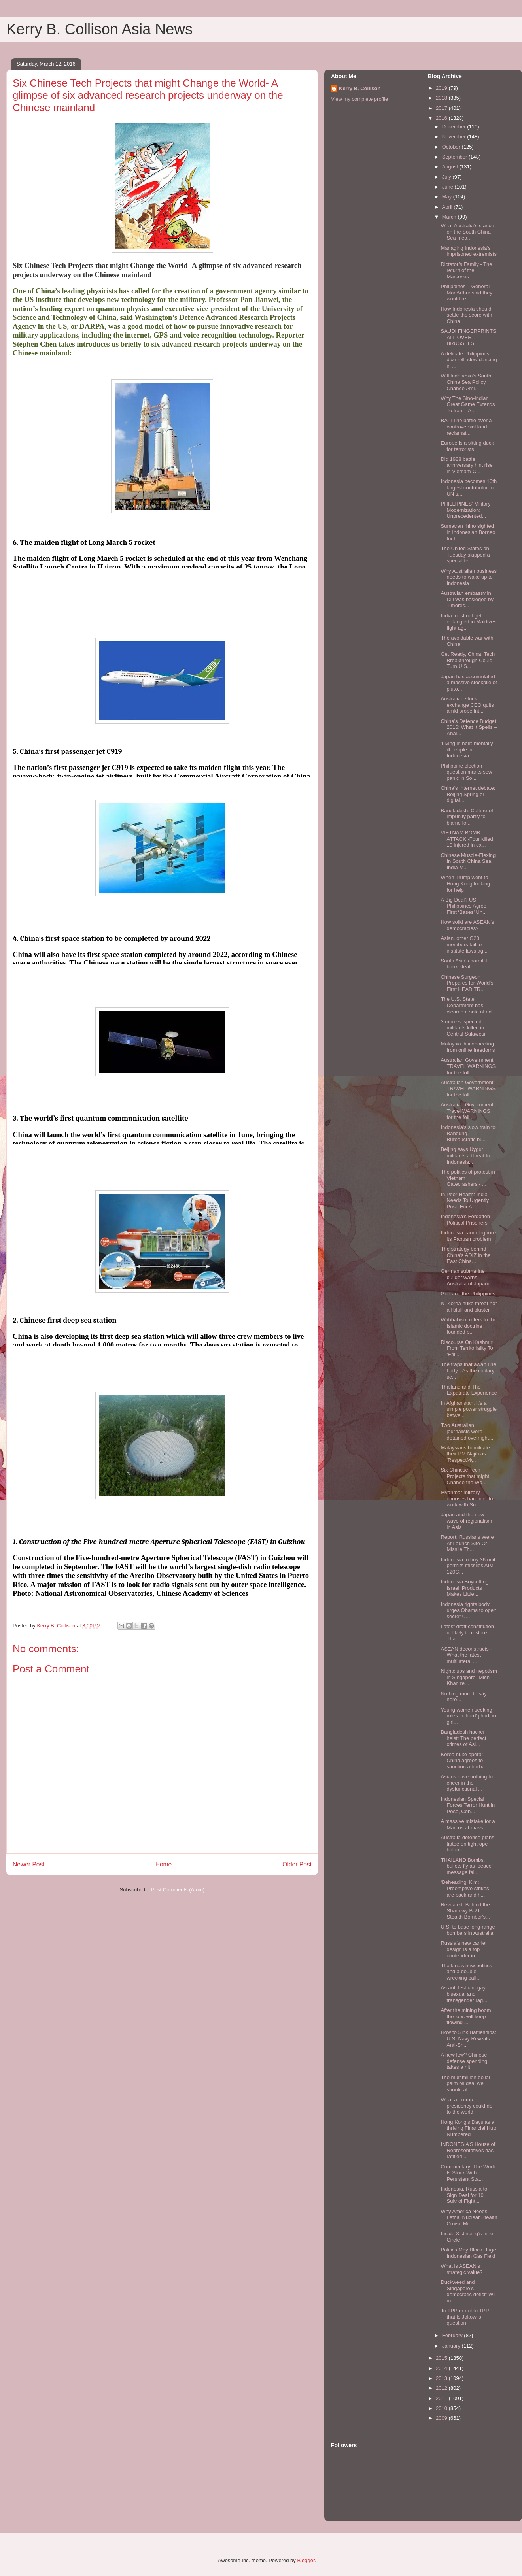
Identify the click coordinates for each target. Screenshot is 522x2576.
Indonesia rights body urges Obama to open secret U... (468, 1610)
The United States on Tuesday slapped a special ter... (465, 554)
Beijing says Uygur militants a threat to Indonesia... (465, 1155)
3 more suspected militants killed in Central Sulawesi (463, 1028)
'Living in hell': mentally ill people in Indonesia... (467, 749)
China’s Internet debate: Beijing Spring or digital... (468, 794)
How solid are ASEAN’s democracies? (467, 925)
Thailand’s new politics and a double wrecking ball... (466, 1972)
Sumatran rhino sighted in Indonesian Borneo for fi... (468, 532)
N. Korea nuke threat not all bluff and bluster (469, 1306)
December (454, 127)
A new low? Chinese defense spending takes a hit (464, 2061)
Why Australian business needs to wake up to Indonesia (469, 577)
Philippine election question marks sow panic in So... (466, 772)
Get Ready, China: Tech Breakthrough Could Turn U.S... (468, 660)
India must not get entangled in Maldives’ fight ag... (469, 622)
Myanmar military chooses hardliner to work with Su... (467, 1498)
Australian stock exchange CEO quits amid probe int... (467, 705)
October (452, 147)
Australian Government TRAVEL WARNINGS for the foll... (468, 1066)
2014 (442, 2368)
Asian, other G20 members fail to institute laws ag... (464, 944)
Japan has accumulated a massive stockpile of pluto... (469, 683)
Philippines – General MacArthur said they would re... (466, 292)
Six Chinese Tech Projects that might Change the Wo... (465, 1476)
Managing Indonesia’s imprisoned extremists (468, 251)
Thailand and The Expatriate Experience (469, 1390)
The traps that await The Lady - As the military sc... (468, 1370)
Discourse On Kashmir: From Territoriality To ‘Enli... (467, 1348)
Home (163, 1864)
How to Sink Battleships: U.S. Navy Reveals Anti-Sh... (468, 2038)
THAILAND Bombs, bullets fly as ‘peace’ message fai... (466, 1866)
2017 (442, 108)
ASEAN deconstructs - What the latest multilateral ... (466, 1655)
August (451, 167)
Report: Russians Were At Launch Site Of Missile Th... (467, 1543)
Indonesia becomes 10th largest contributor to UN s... (469, 487)
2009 (442, 2418)
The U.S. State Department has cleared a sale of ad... (468, 1005)
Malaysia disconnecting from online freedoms (468, 1047)
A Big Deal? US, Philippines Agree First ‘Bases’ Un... (463, 906)
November (454, 137)
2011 (442, 2398)
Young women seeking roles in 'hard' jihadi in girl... (468, 1716)
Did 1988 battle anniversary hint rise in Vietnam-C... (466, 465)
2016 (442, 118)
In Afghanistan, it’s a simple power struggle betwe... (468, 1409)
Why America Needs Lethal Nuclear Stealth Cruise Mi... (469, 2217)
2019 (442, 88)
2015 (442, 2358)
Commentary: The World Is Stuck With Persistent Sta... (468, 2173)
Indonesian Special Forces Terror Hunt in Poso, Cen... (468, 1805)
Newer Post (29, 1864)
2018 (442, 98)
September (455, 157)
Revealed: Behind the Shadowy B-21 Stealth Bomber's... (465, 1911)
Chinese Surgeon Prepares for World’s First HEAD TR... (467, 983)
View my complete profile (359, 99)
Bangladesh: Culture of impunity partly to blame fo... (467, 817)
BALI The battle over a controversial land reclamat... (466, 426)
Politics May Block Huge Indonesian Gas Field (468, 2253)
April (448, 207)
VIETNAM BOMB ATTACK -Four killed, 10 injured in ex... (467, 839)
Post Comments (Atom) (177, 1890)
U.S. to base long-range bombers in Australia (468, 1930)
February (453, 2335)
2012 (442, 2388)
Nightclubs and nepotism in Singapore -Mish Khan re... (469, 1677)
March (450, 217)
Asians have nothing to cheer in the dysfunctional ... (467, 1783)
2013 (442, 2378)
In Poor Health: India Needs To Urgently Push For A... (465, 1200)
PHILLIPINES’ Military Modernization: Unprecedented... (465, 510)
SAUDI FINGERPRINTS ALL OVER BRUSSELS (468, 337)
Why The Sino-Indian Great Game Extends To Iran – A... (468, 404)
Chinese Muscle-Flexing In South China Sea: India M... (468, 861)
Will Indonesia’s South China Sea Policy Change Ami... (466, 382)
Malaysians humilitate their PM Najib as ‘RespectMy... (465, 1454)
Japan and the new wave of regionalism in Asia (466, 1521)
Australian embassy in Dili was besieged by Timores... (467, 599)
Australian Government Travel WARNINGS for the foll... (467, 1111)
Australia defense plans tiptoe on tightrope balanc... (467, 1843)
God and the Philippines (468, 1293)
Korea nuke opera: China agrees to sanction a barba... (465, 1760)
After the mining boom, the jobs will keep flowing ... (466, 2016)
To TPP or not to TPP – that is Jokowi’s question (467, 2317)
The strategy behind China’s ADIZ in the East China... (465, 1255)
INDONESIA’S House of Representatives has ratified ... (468, 2150)
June (448, 187)
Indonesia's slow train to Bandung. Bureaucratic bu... (468, 1133)
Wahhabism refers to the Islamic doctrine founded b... (468, 1326)
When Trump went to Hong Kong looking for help (465, 883)
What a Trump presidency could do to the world (466, 2106)
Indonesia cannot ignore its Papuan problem (468, 1236)
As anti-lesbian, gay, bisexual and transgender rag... (464, 1994)
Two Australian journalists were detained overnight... (467, 1431)
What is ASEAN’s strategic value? (461, 2269)
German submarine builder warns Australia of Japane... (468, 1277)
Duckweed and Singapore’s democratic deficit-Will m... (468, 2291)
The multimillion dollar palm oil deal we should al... (465, 2083)
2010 (442, 2408)
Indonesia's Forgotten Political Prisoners (465, 1219)
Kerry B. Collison (359, 88)
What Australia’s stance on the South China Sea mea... (467, 232)
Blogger (305, 2560)
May (447, 197)
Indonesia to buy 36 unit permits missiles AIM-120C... (468, 1566)
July (447, 177)
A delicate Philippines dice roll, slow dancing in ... (469, 360)
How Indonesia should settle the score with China (466, 315)
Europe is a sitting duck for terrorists (467, 446)
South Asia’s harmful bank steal (464, 964)
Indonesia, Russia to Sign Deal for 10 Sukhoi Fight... (464, 2195)
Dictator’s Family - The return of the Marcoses (466, 270)
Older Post (297, 1864)
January (452, 2346)
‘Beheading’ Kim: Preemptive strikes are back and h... (465, 1888)
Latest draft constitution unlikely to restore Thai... (467, 1632)
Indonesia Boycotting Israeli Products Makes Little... (464, 1588)
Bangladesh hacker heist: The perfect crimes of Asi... (463, 1738)
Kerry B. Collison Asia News (99, 29)
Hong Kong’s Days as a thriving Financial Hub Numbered (468, 2128)
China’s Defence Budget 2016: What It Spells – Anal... (469, 727)
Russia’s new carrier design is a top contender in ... (464, 1949)
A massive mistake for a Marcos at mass (468, 1824)
